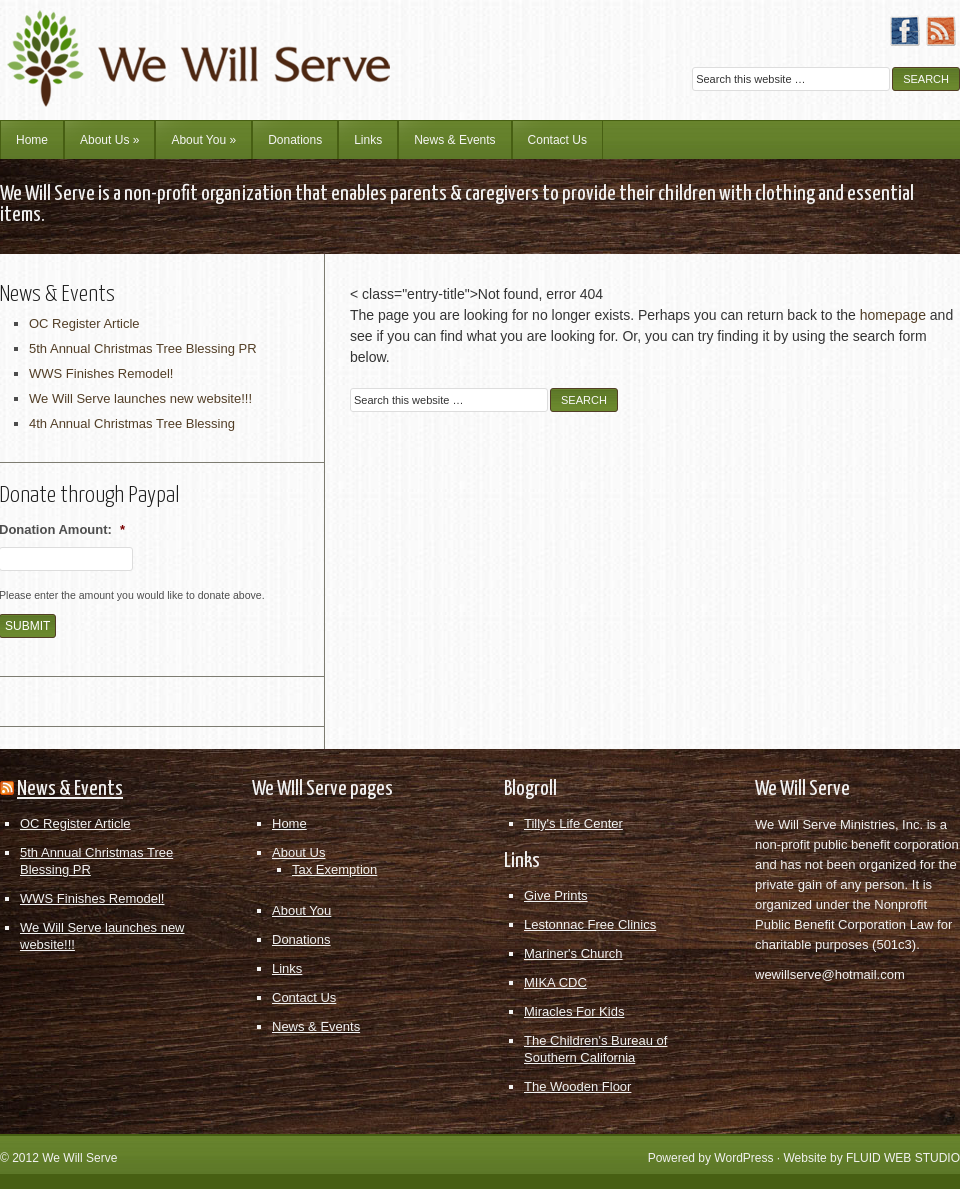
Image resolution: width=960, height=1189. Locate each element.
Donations (295, 140)
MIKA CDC (555, 982)
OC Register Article (84, 323)
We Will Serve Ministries (175, 45)
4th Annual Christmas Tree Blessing (132, 423)
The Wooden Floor (577, 1086)
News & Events (454, 140)
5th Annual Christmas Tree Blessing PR (143, 348)
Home (32, 140)
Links (368, 140)
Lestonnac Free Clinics (590, 924)
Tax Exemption (334, 869)
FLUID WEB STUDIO (903, 1158)
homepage (893, 315)
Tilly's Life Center (573, 823)
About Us (109, 140)
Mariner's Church (573, 953)
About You (203, 140)
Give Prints (556, 895)
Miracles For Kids (574, 1011)
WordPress (743, 1158)
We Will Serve (79, 1158)
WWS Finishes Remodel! (101, 373)
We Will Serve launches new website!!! (140, 398)
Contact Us (557, 140)
